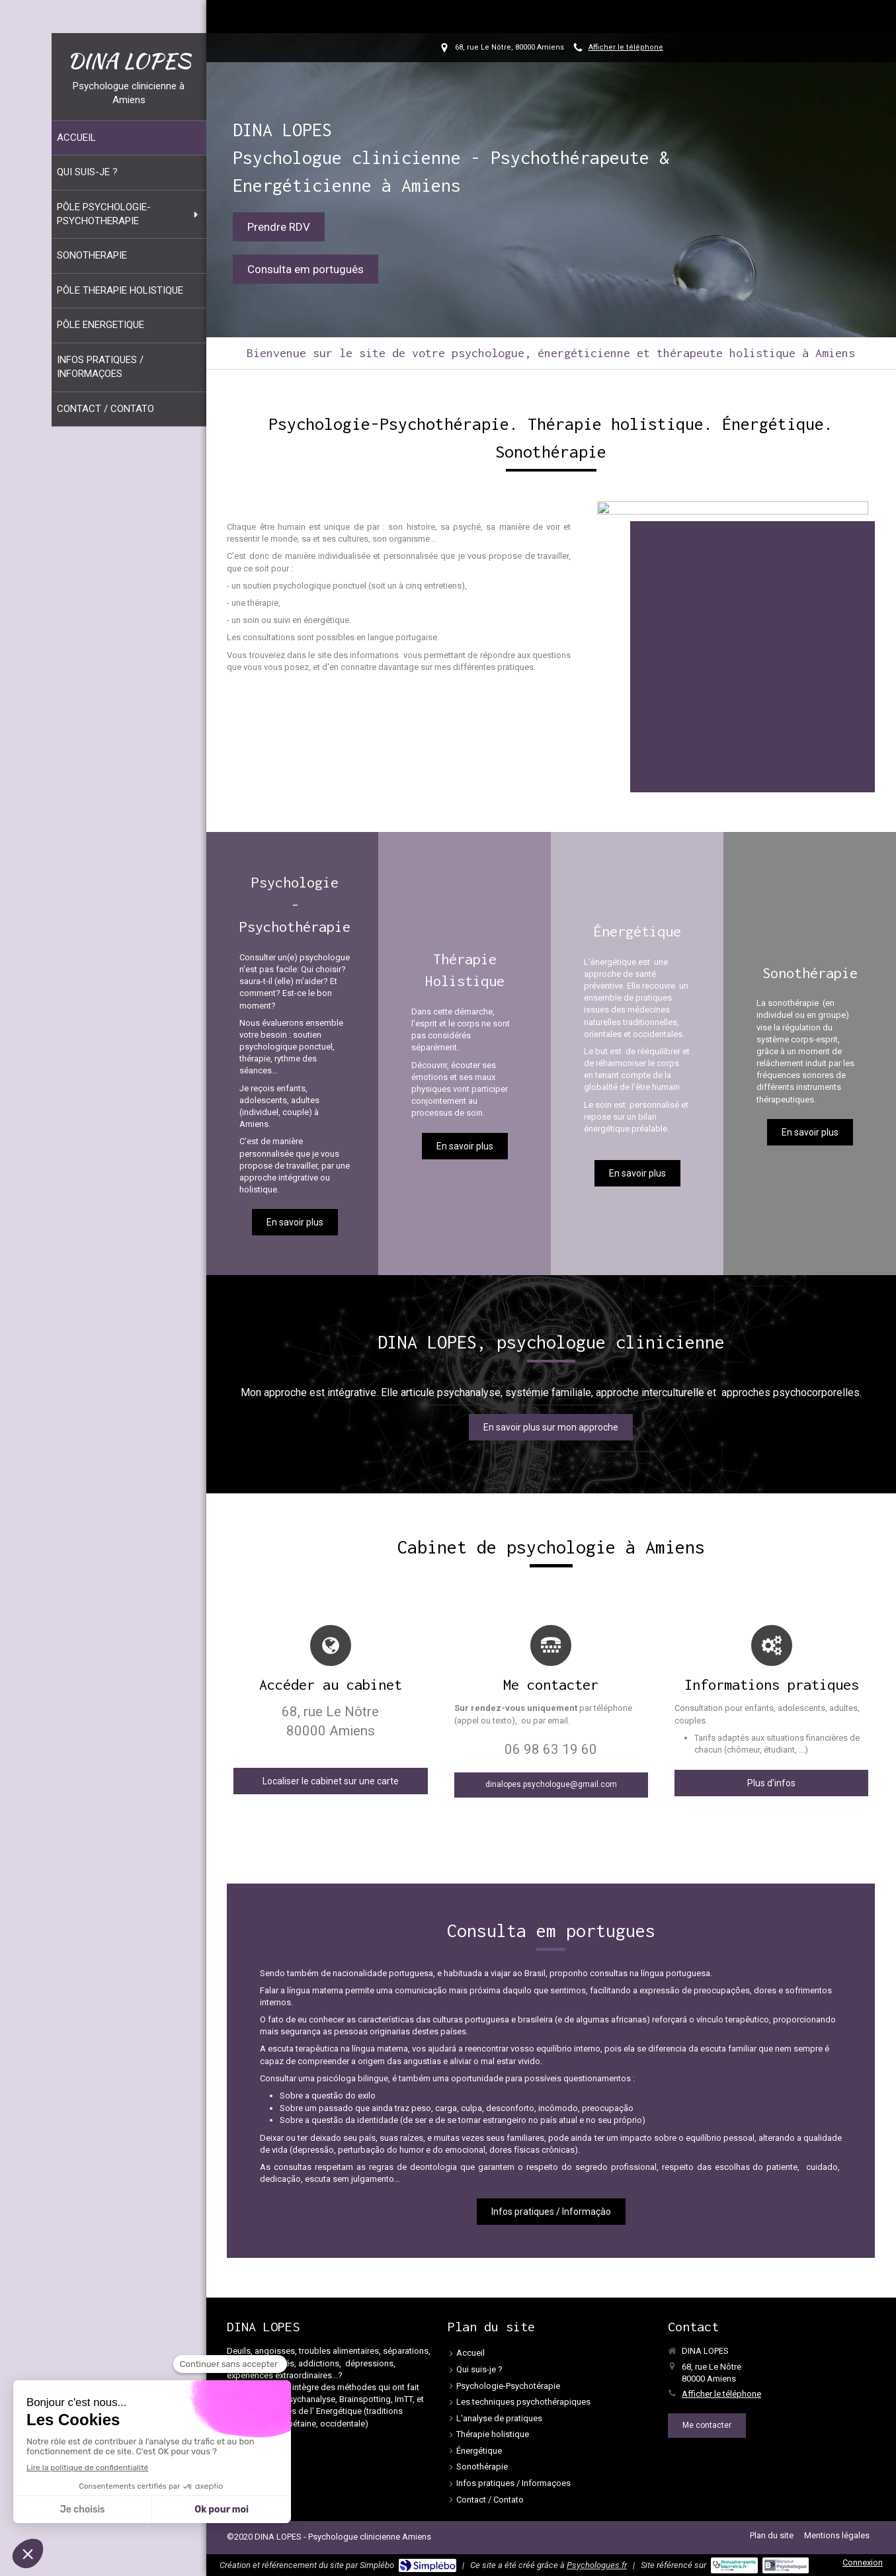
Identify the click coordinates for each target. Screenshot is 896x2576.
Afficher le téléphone (626, 47)
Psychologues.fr (597, 2565)
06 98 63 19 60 (551, 1749)
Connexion (862, 2562)
